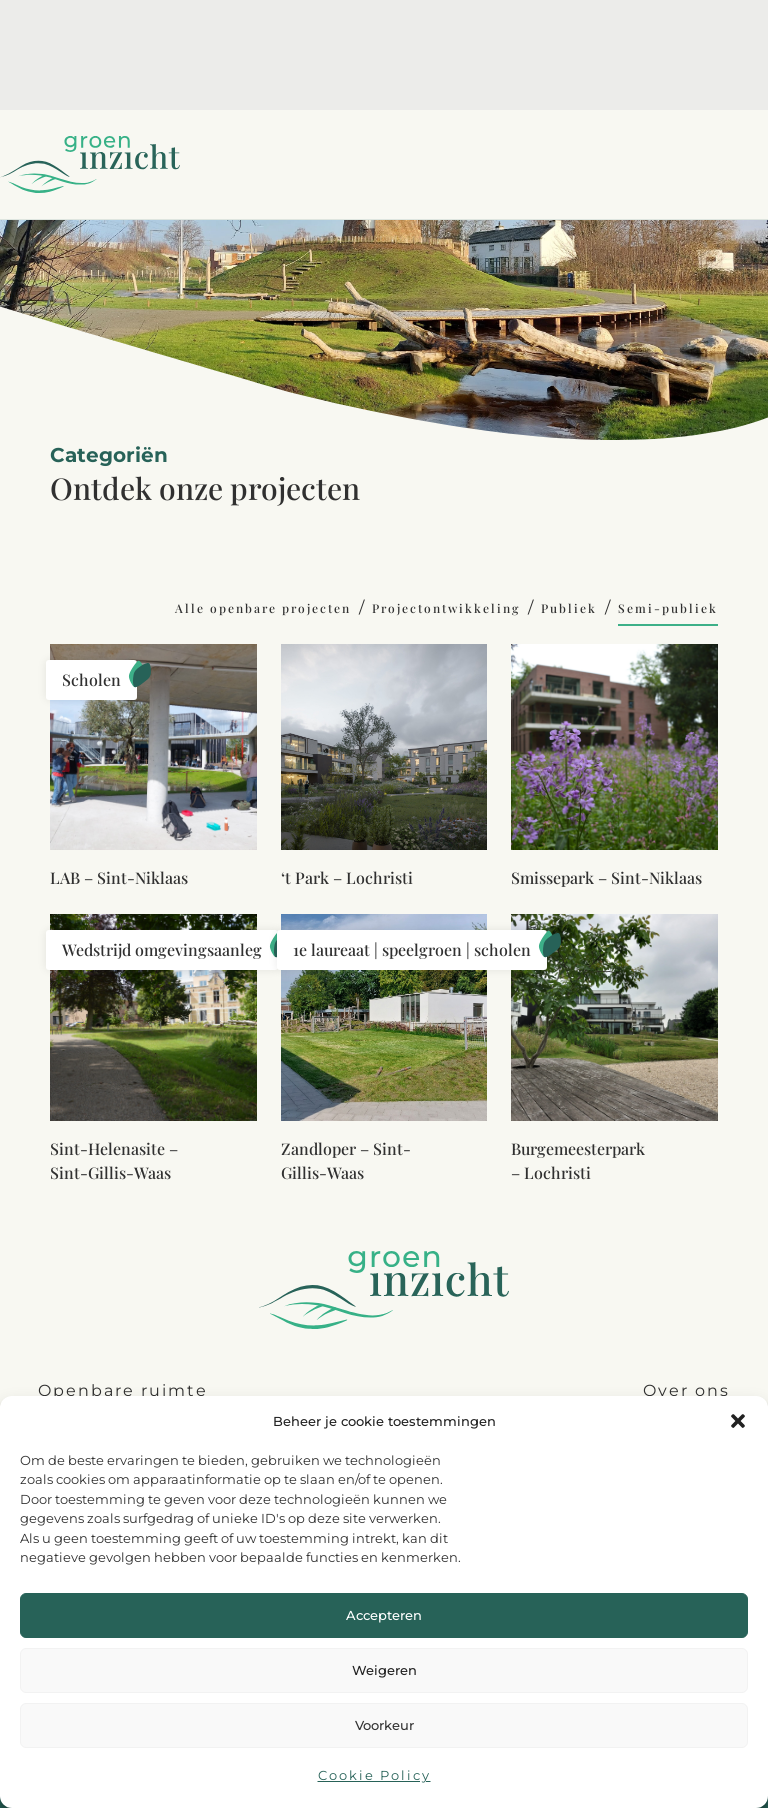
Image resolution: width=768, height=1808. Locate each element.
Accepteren (384, 1615)
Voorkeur (384, 1725)
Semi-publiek (668, 608)
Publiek (569, 608)
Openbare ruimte (123, 1391)
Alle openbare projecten (263, 608)
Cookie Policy (374, 1775)
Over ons (686, 1391)
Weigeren (384, 1670)
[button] (738, 1421)
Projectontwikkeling (446, 608)
